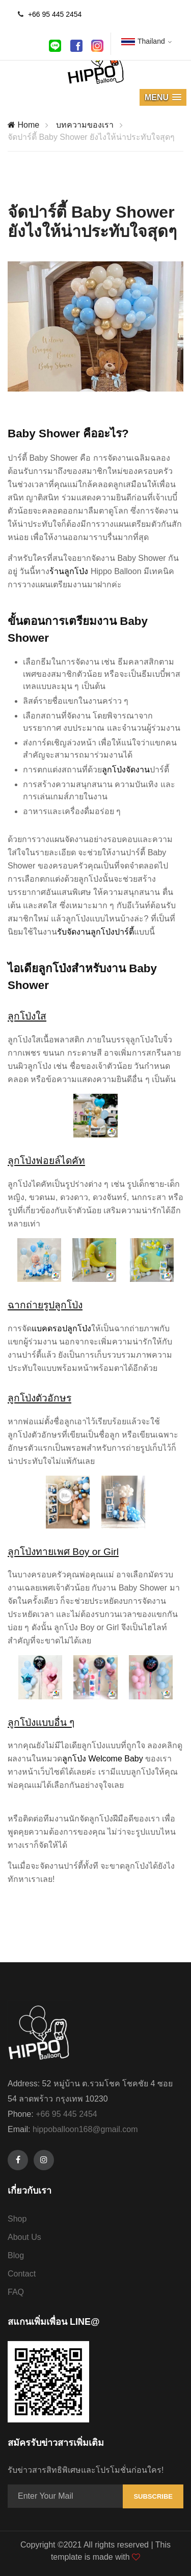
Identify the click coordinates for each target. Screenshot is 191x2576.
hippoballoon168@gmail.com (85, 2129)
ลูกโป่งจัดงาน (126, 769)
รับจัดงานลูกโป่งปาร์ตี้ (95, 931)
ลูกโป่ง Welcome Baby (102, 1758)
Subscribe (153, 2496)
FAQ (16, 2292)
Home (23, 125)
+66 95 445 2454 (55, 14)
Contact (22, 2273)
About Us (24, 2237)
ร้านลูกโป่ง (68, 571)
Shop (17, 2218)
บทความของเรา (85, 125)
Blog (16, 2255)
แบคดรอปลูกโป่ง (61, 1328)
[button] (163, 97)
